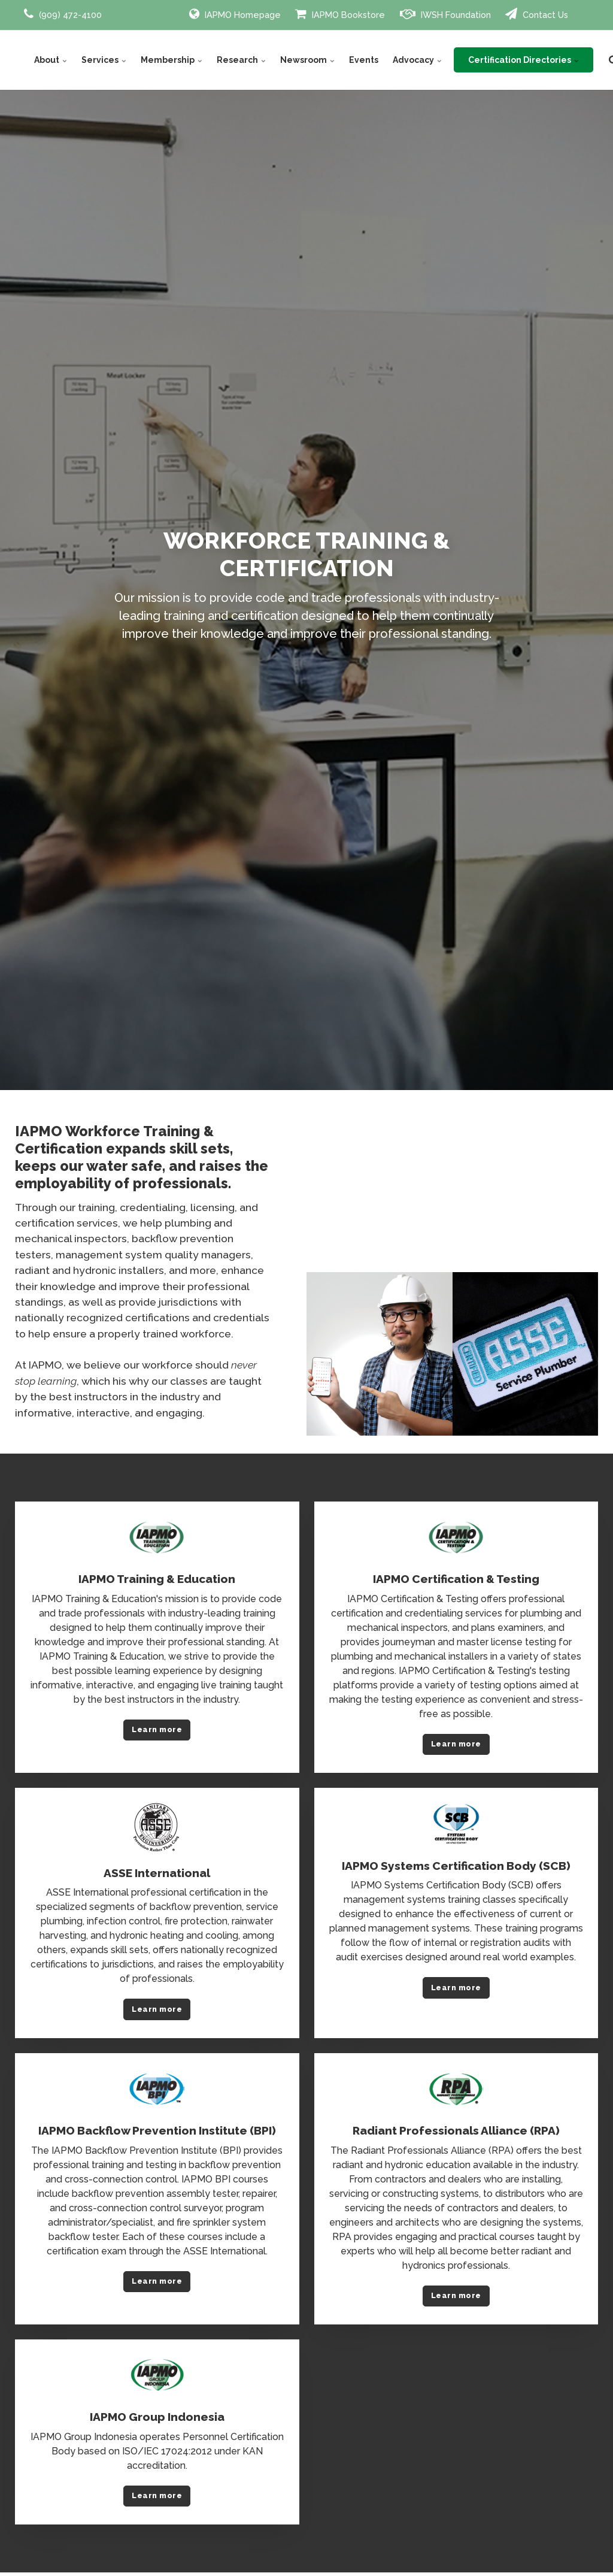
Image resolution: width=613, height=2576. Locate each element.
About (50, 60)
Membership (171, 60)
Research (241, 60)
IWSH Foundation (445, 14)
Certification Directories (523, 60)
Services (103, 60)
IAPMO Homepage (235, 14)
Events (363, 60)
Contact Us (536, 14)
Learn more (157, 1729)
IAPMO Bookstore (340, 14)
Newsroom (307, 60)
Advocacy (417, 60)
